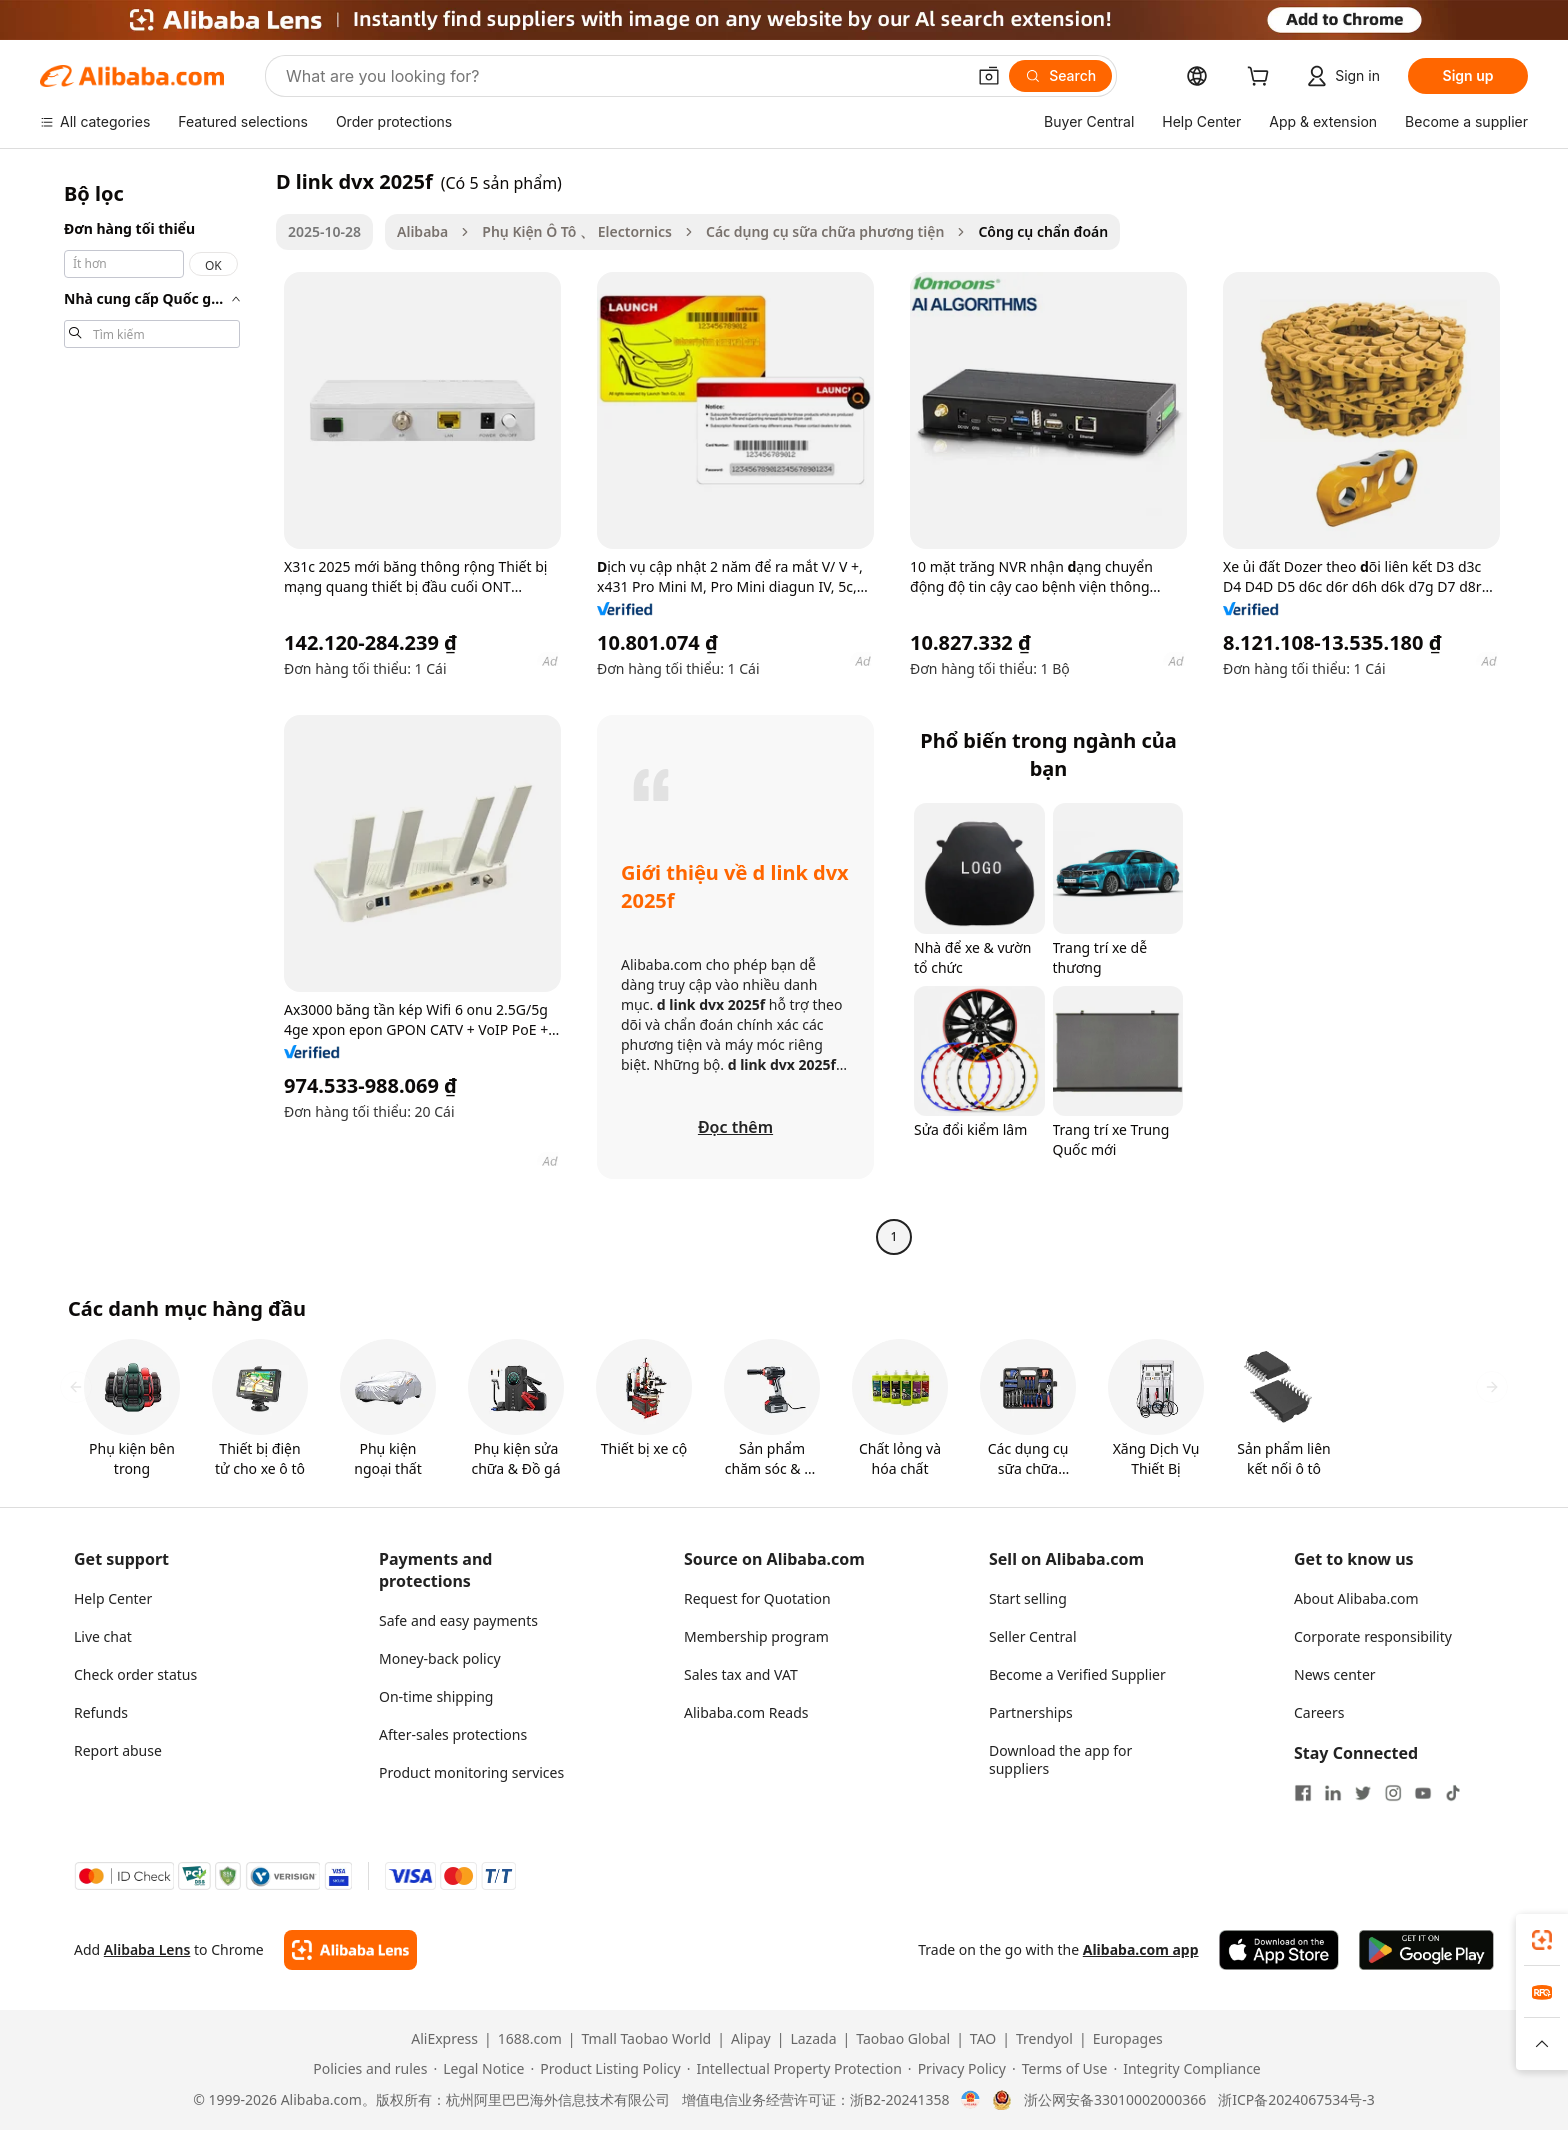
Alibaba (422, 231)
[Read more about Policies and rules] (367, 2069)
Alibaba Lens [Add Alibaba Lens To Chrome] (147, 1949)
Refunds (101, 1712)
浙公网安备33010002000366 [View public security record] (1115, 2100)
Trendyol (1044, 2039)
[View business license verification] (970, 2100)
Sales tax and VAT (741, 1674)
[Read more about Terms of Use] (1059, 2069)
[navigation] (152, 711)
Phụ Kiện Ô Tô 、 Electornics (577, 231)
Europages (1128, 2039)
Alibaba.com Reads (746, 1712)
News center (1335, 1674)
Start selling (1028, 1598)
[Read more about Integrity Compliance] (1186, 2069)
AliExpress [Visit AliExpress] (444, 2039)
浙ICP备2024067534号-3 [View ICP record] (1296, 2100)
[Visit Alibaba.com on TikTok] (1453, 1793)
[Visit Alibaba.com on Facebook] (1303, 1793)
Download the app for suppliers (1060, 1759)
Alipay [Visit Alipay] (751, 2039)
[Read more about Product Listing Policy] (605, 2069)
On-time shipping (436, 1696)
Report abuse (118, 1750)
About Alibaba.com (1356, 1598)
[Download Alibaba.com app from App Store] (1279, 1950)
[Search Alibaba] (623, 76)
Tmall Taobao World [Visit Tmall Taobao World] (647, 2039)
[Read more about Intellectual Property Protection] (794, 2069)
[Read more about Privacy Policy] (957, 2069)
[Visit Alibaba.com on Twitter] (1363, 1793)
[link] (1542, 1940)
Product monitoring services (471, 1772)
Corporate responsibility (1373, 1636)
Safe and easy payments (458, 1620)
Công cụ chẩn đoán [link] (1043, 231)
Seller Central (1033, 1636)
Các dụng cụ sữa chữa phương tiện (825, 231)
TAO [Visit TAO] (983, 2039)
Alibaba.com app (1141, 1949)
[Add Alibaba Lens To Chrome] (350, 1950)
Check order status (135, 1674)
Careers (1319, 1712)
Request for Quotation (757, 1598)
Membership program (756, 1636)
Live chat (103, 1636)
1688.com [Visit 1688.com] (530, 2039)
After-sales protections (453, 1734)
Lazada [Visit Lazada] (813, 2039)
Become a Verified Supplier (1077, 1674)
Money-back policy (440, 1658)
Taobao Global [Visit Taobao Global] (903, 2039)
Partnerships (1031, 1712)
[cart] (1262, 78)
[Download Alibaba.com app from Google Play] (1426, 1950)
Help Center (113, 1598)
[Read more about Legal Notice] (478, 2069)
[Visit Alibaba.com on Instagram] (1393, 1793)
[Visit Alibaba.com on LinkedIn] (1333, 1793)
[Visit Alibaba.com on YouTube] (1423, 1793)
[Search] (1060, 76)
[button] (989, 76)
